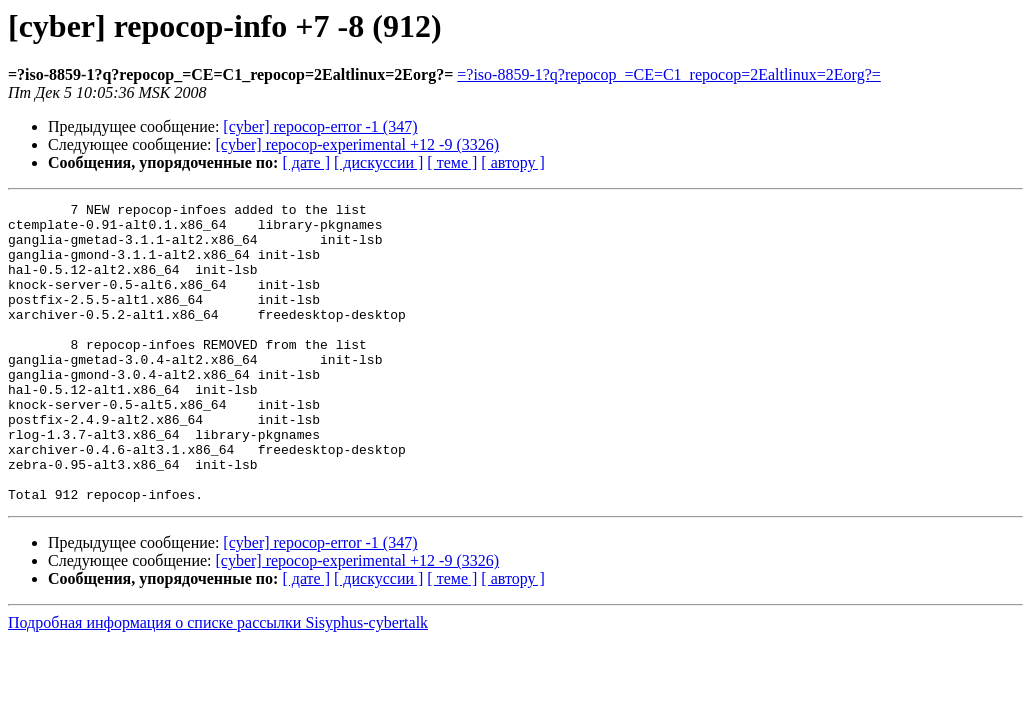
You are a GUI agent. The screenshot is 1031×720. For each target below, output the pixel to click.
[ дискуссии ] (378, 162)
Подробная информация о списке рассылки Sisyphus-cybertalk (218, 682)
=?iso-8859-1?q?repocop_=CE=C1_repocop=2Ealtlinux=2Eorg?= (669, 74)
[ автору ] (512, 162)
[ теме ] (452, 162)
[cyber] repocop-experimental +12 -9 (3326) (358, 144)
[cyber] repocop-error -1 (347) (320, 126)
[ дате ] (306, 162)
